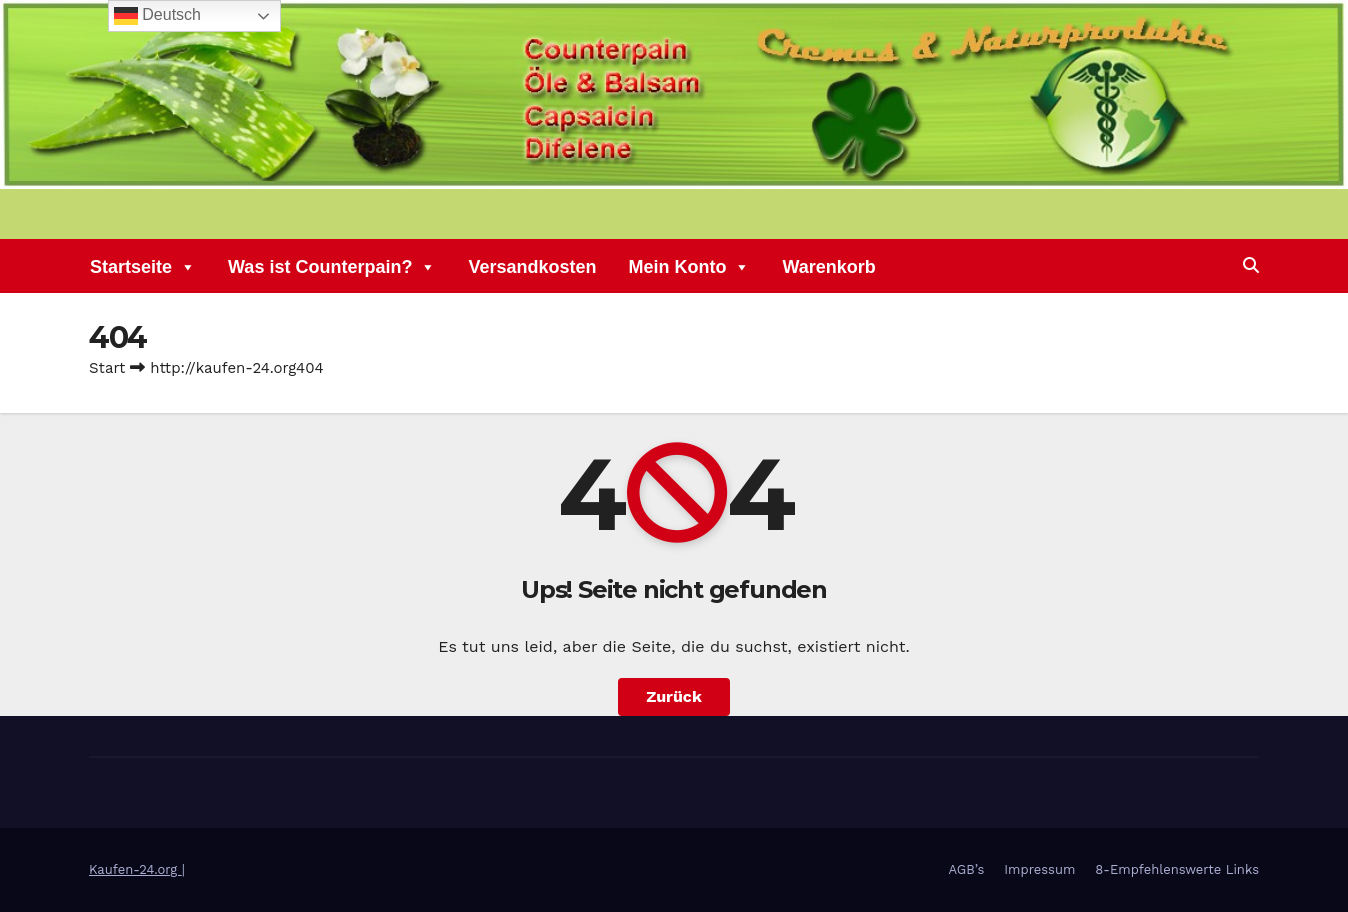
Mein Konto (689, 269)
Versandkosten (532, 269)
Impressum (1039, 869)
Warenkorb (828, 269)
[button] (1251, 265)
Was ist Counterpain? (332, 269)
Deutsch (157, 16)
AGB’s (967, 869)
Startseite (143, 269)
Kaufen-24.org (135, 869)
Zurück (674, 696)
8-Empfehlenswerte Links (1177, 869)
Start (107, 368)
